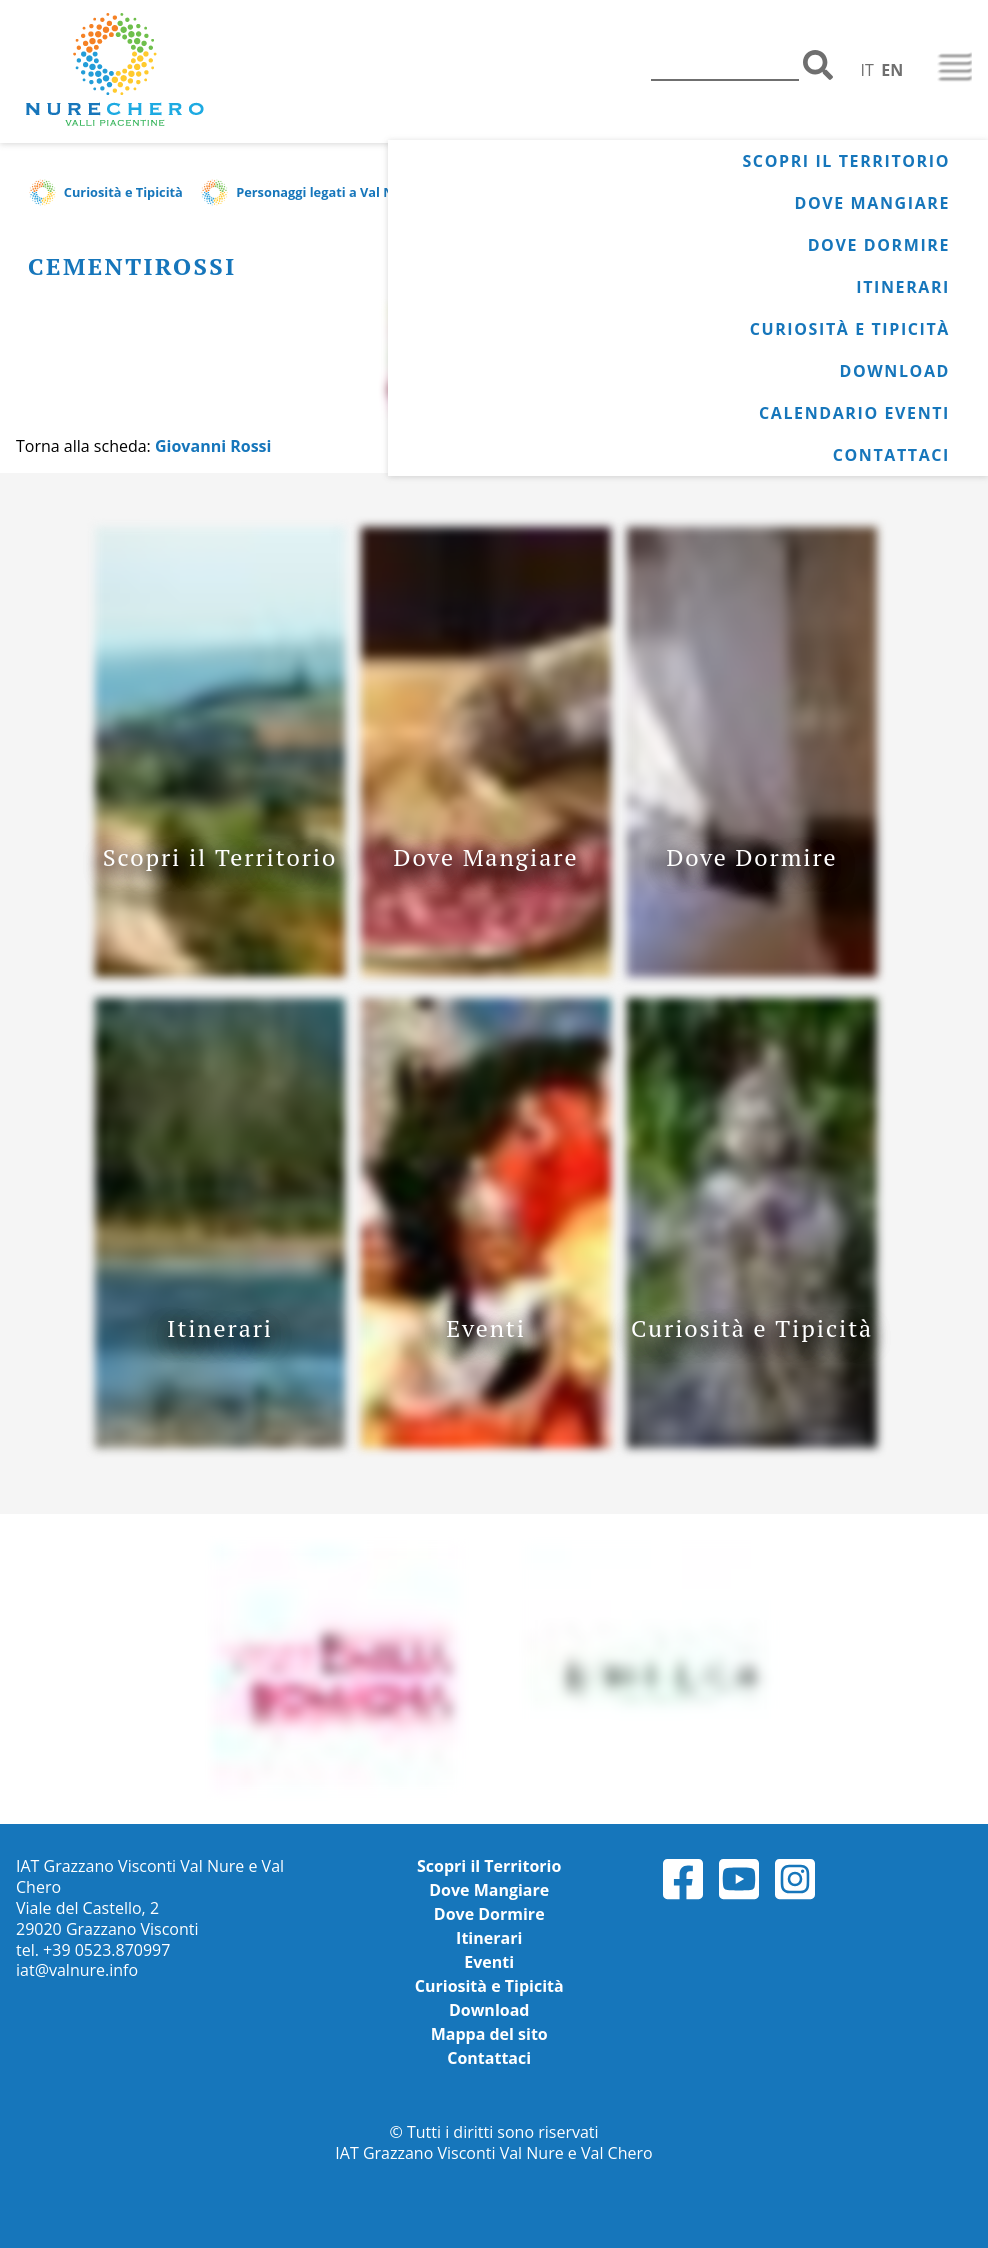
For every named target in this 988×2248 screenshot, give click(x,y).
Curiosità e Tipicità (850, 329)
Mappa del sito (489, 2034)
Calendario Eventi (854, 413)
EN (892, 70)
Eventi (489, 1962)
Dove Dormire (879, 245)
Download (894, 371)
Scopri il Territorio (846, 161)
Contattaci (891, 455)
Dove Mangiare (872, 203)
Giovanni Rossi (213, 446)
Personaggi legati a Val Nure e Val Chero (363, 192)
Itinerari (903, 287)
